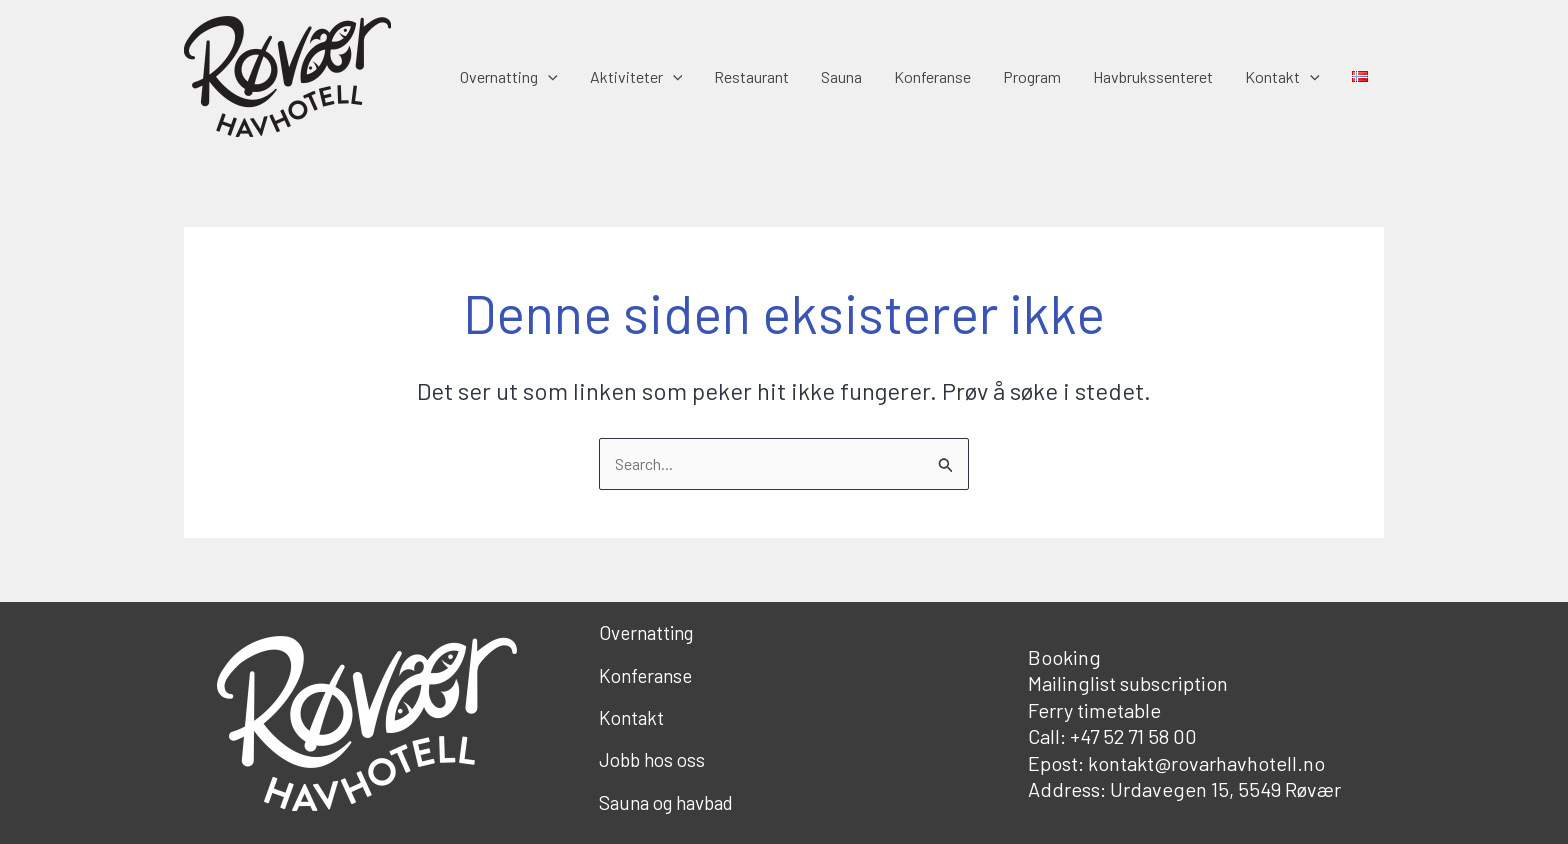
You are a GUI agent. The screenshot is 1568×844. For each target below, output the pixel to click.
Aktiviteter (636, 77)
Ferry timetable (1094, 710)
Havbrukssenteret (1153, 76)
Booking (1064, 657)
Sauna (841, 76)
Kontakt (1282, 77)
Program (1032, 76)
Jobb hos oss (652, 759)
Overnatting (509, 77)
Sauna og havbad (666, 802)
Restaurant (751, 76)
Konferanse (932, 76)
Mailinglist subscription (1128, 683)
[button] (548, 77)
